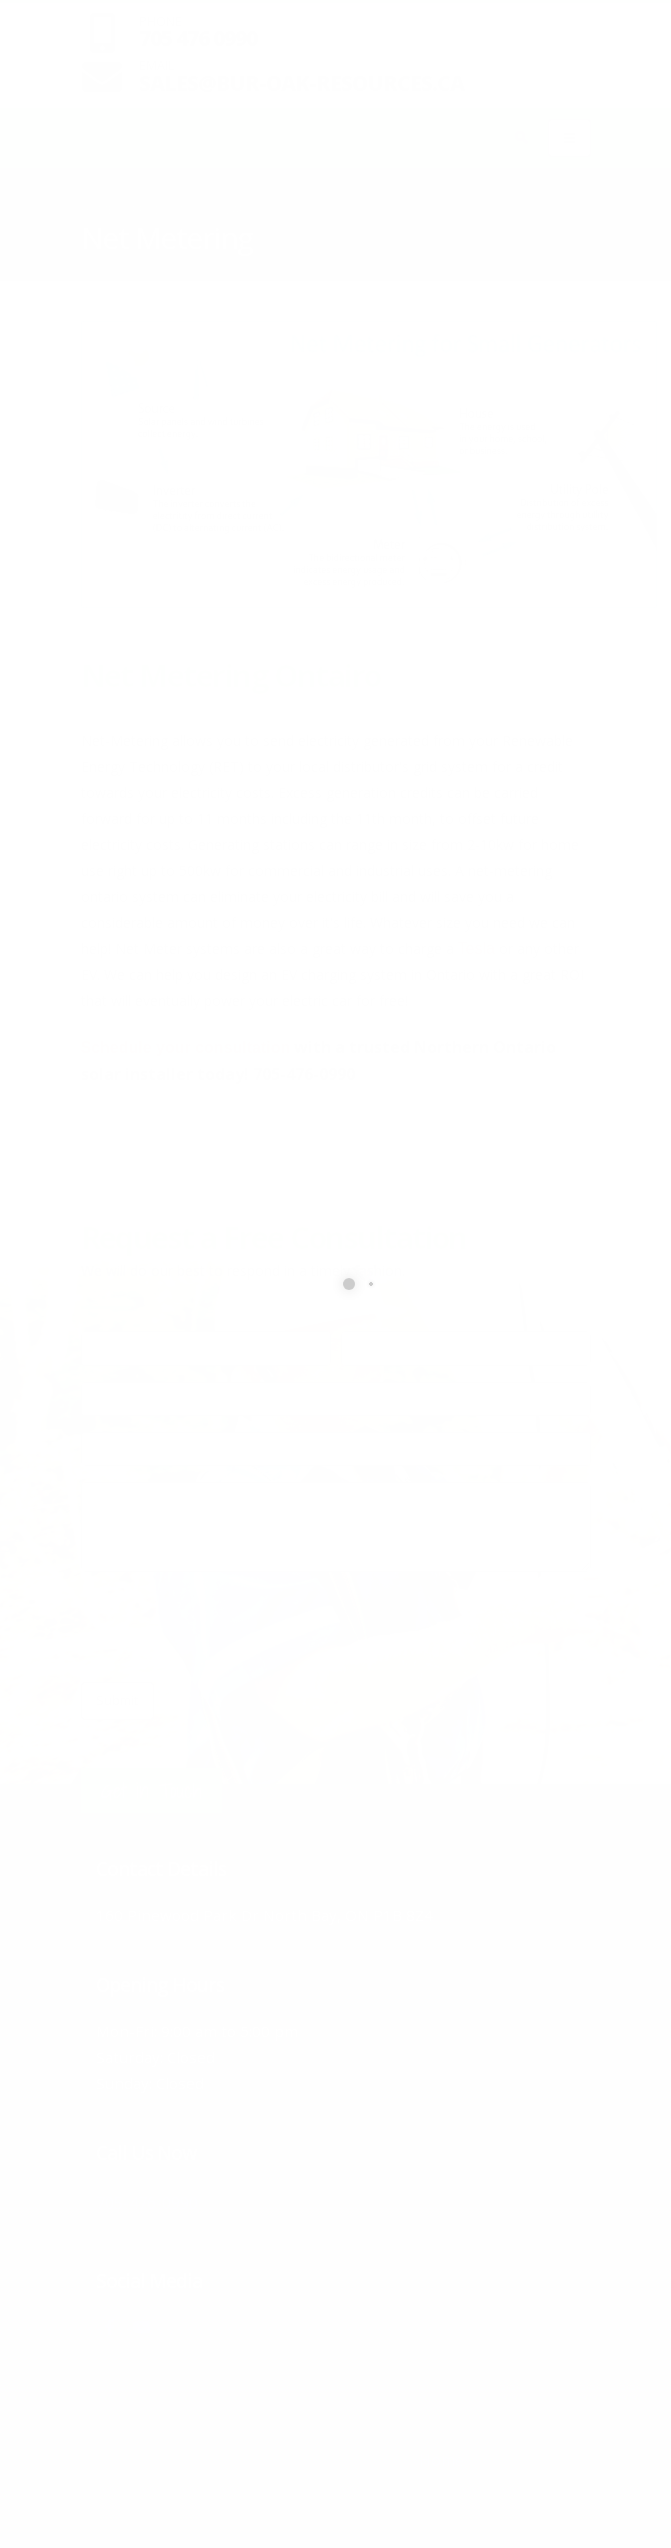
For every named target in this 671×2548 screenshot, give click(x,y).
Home (97, 209)
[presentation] (233, 1627)
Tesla (476, 948)
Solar (228, 209)
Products (162, 209)
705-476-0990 (175, 2199)
